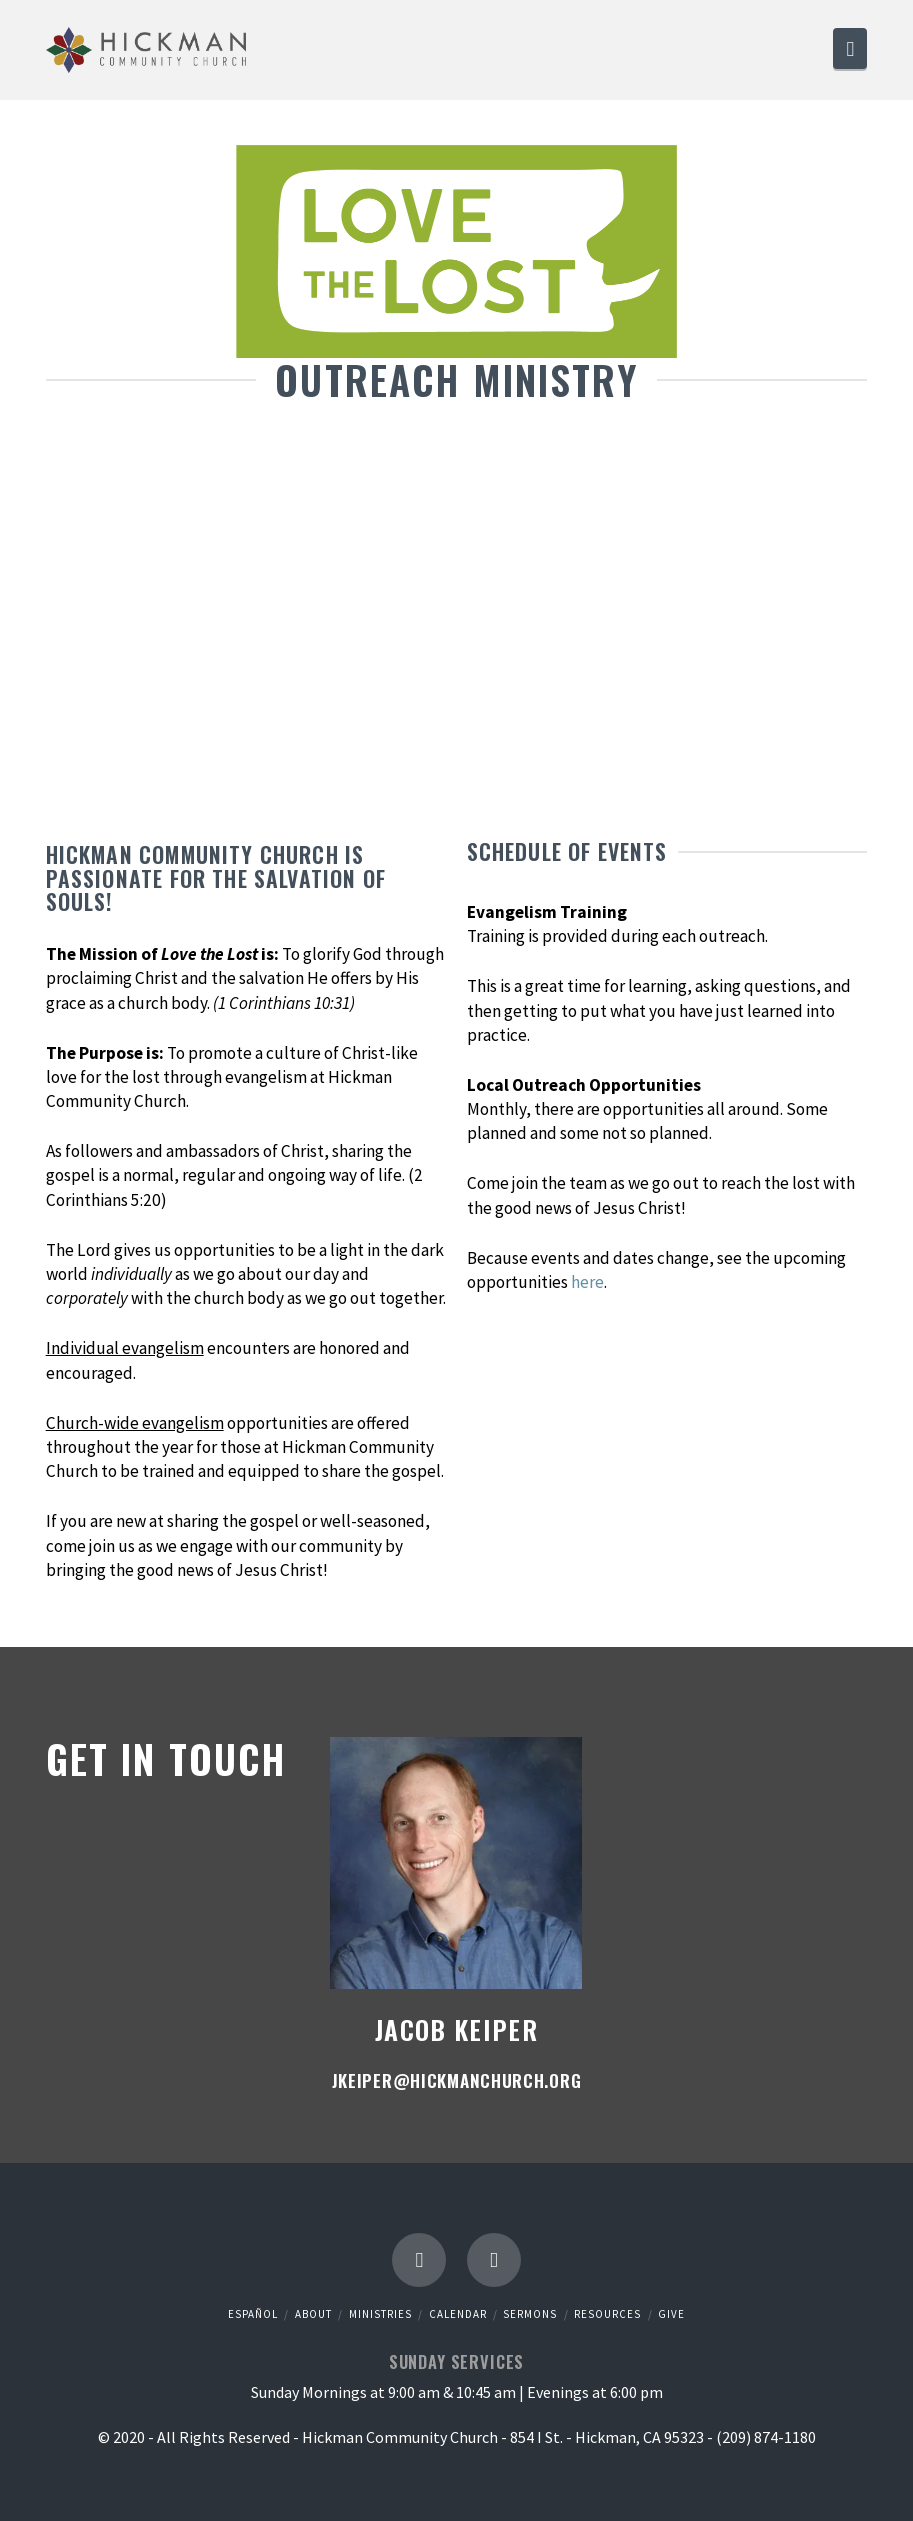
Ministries (380, 2314)
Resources (607, 2314)
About (313, 2314)
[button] (850, 48)
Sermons (530, 2314)
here (587, 1282)
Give (671, 2314)
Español (253, 2314)
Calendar (458, 2314)
